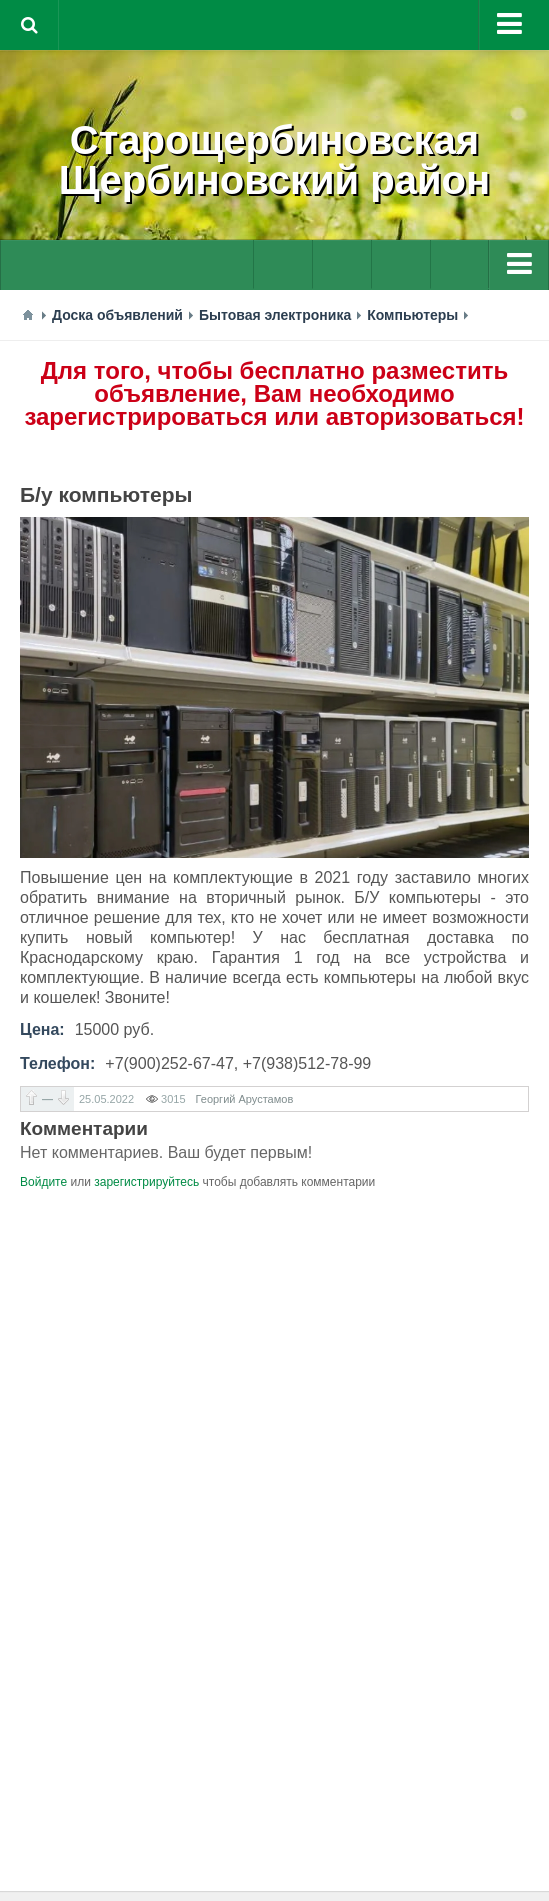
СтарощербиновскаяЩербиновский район (274, 160)
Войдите (43, 1182)
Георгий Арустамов (245, 1099)
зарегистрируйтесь (146, 1182)
